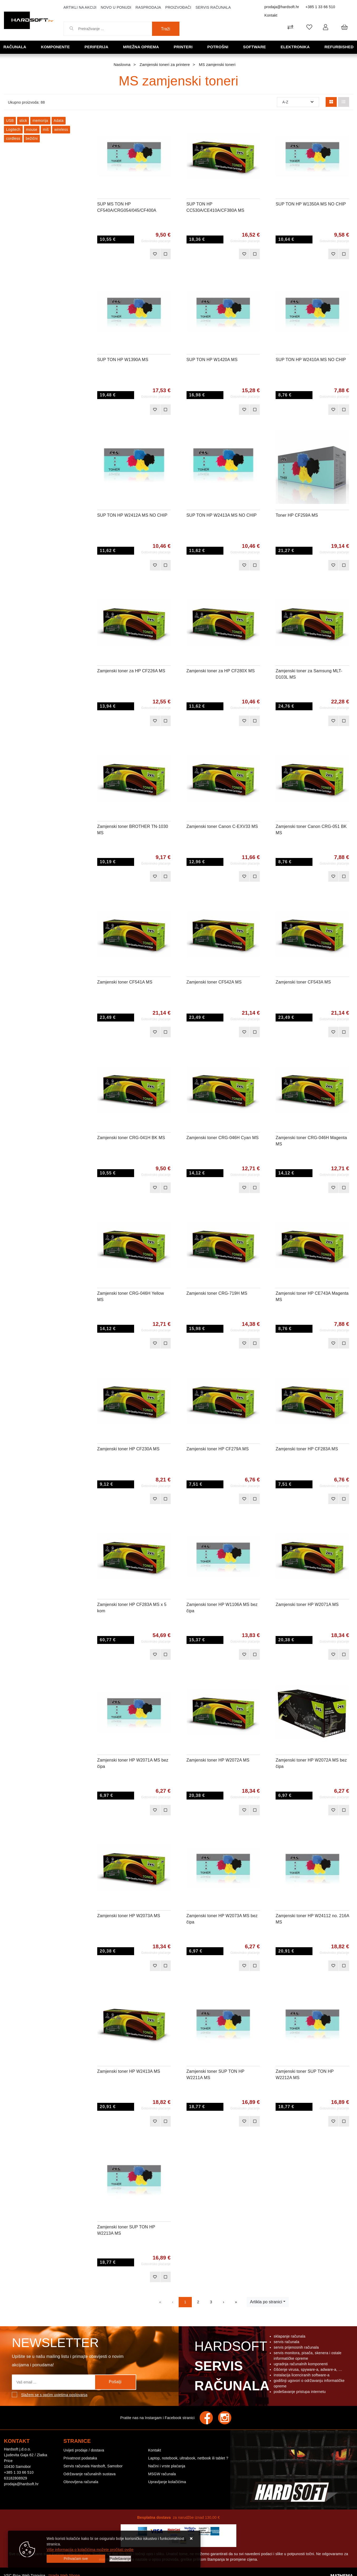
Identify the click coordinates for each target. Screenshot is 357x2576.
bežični (32, 138)
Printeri (183, 47)
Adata (59, 120)
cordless (13, 138)
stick (23, 120)
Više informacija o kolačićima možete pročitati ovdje (90, 2550)
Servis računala (213, 7)
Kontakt (271, 15)
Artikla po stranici (266, 2302)
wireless (61, 129)
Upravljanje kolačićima (167, 2482)
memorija (40, 120)
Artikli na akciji (79, 7)
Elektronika (295, 47)
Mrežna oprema (141, 47)
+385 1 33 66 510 (320, 7)
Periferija (96, 47)
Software (254, 47)
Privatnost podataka (80, 2458)
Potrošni (217, 47)
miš (46, 129)
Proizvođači (178, 7)
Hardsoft (230, 2367)
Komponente (55, 47)
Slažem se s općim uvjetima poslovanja (54, 2395)
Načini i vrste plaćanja (166, 2466)
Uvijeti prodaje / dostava (83, 2450)
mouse (31, 129)
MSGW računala (162, 2474)
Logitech (13, 129)
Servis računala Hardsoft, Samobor (93, 2466)
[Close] (76, 2559)
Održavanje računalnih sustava (89, 2474)
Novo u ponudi (116, 7)
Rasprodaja (148, 7)
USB (10, 120)
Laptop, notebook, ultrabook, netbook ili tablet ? (188, 2458)
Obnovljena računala (80, 2482)
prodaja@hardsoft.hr (282, 7)
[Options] (120, 2558)
